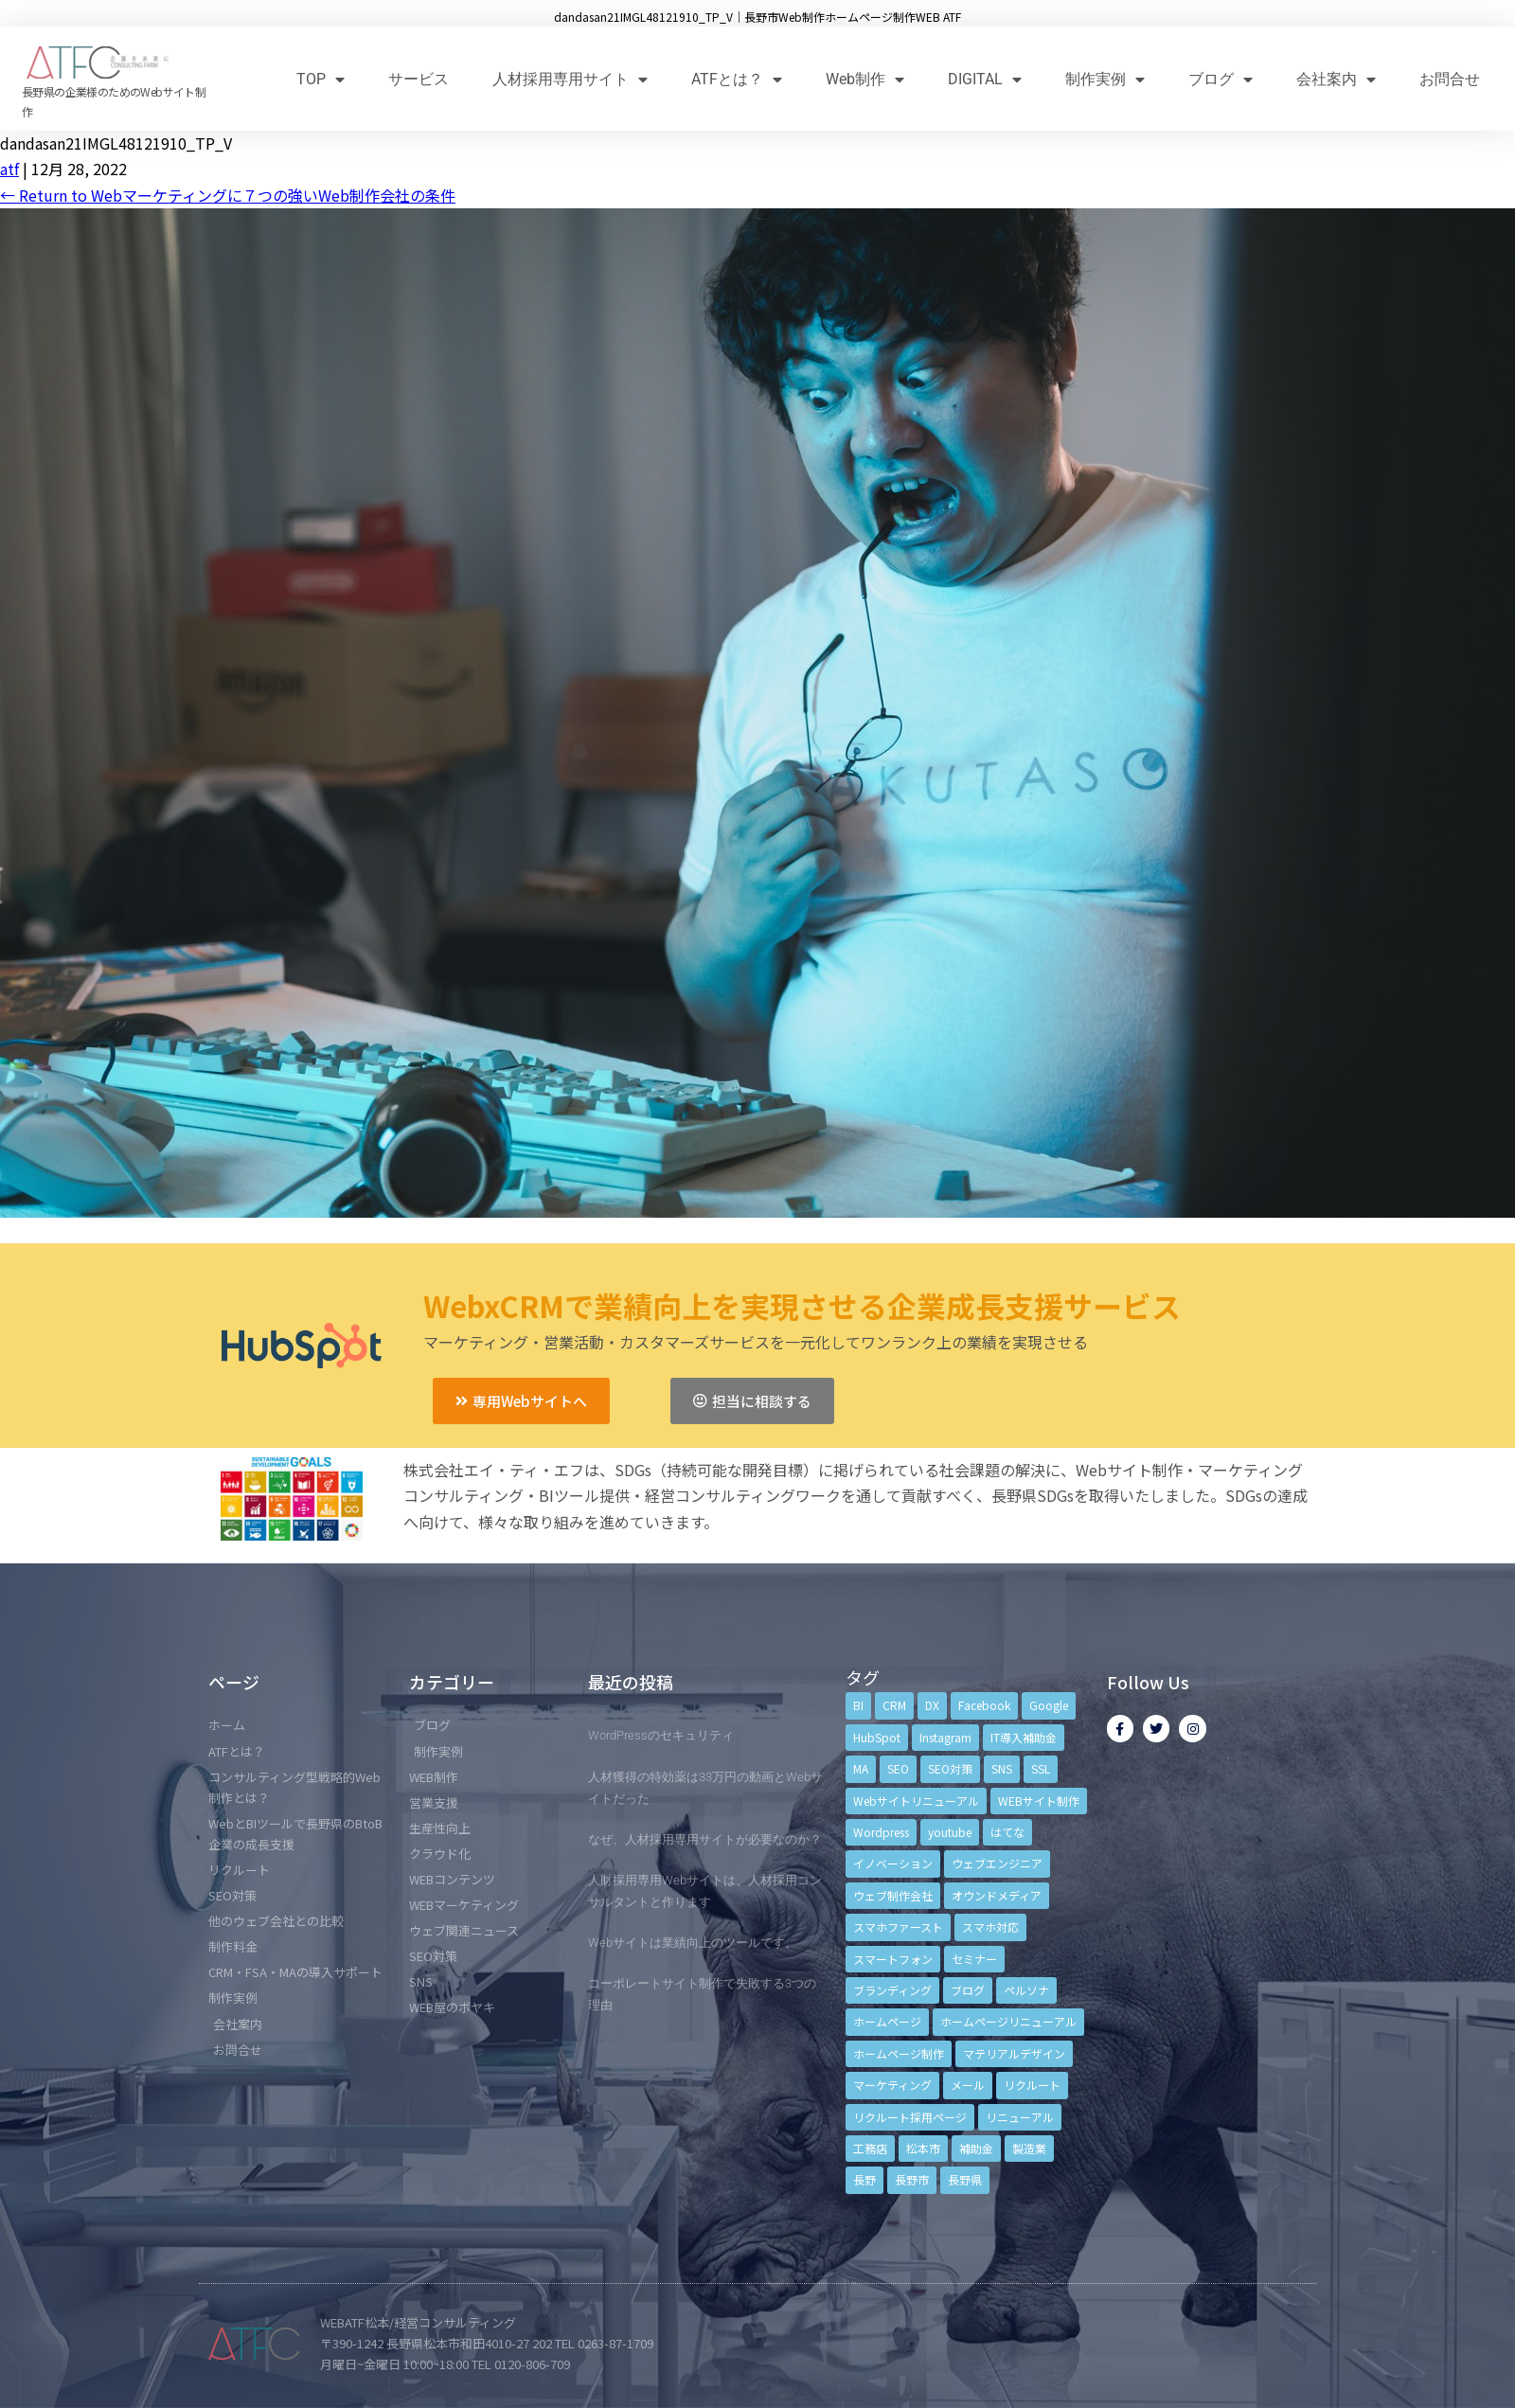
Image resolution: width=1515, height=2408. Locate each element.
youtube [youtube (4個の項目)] (949, 1832)
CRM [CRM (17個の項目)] (894, 1705)
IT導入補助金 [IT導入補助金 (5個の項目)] (1023, 1737)
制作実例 (1105, 79)
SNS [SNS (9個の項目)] (1001, 1768)
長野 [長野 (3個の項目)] (864, 2179)
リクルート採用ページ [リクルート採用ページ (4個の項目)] (910, 2117)
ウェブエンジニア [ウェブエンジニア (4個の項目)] (997, 1863)
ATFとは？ (736, 79)
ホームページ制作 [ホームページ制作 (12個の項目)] (898, 2053)
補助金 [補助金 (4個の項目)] (976, 2148)
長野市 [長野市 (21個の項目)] (912, 2179)
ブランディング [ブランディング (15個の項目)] (892, 1990)
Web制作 (865, 79)
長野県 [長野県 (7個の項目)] (965, 2179)
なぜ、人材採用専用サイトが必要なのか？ (705, 1839)
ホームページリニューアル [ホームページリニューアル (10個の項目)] (1008, 2021)
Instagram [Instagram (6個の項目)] (945, 1737)
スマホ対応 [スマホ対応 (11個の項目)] (990, 1926)
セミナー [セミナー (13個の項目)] (974, 1959)
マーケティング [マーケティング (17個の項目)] (892, 2085)
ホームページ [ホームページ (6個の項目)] (887, 2021)
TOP (320, 79)
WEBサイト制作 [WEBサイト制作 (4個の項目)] (1038, 1801)
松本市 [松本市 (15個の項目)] (923, 2148)
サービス (418, 79)
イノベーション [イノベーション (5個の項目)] (893, 1863)
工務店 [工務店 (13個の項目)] (870, 2148)
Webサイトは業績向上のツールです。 (692, 1942)
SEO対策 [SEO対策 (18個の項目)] (950, 1768)
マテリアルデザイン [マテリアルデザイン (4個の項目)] (1014, 2053)
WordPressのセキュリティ (661, 1735)
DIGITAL (985, 79)
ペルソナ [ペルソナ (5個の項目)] (1026, 1990)
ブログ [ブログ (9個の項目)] (968, 1990)
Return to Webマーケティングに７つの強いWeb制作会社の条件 (227, 195)
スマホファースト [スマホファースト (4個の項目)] (898, 1926)
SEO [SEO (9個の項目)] (898, 1768)
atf (9, 168)
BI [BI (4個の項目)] (858, 1705)
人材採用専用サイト (570, 79)
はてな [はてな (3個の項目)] (1007, 1832)
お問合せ (1449, 79)
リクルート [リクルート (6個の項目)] (1032, 2085)
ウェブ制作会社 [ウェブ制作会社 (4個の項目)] (893, 1895)
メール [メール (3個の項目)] (968, 2085)
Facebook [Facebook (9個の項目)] (984, 1705)
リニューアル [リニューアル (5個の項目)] (1020, 2117)
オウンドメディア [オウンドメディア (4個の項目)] (997, 1895)
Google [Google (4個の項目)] (1048, 1705)
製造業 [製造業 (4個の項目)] (1029, 2148)
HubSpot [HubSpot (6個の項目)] (876, 1737)
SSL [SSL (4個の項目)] (1040, 1768)
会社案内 (1336, 79)
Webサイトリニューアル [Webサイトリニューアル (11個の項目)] (916, 1801)
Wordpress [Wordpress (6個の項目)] (881, 1832)
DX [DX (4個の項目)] (932, 1705)
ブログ (1220, 79)
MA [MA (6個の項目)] (860, 1768)
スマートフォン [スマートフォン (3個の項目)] (893, 1959)
